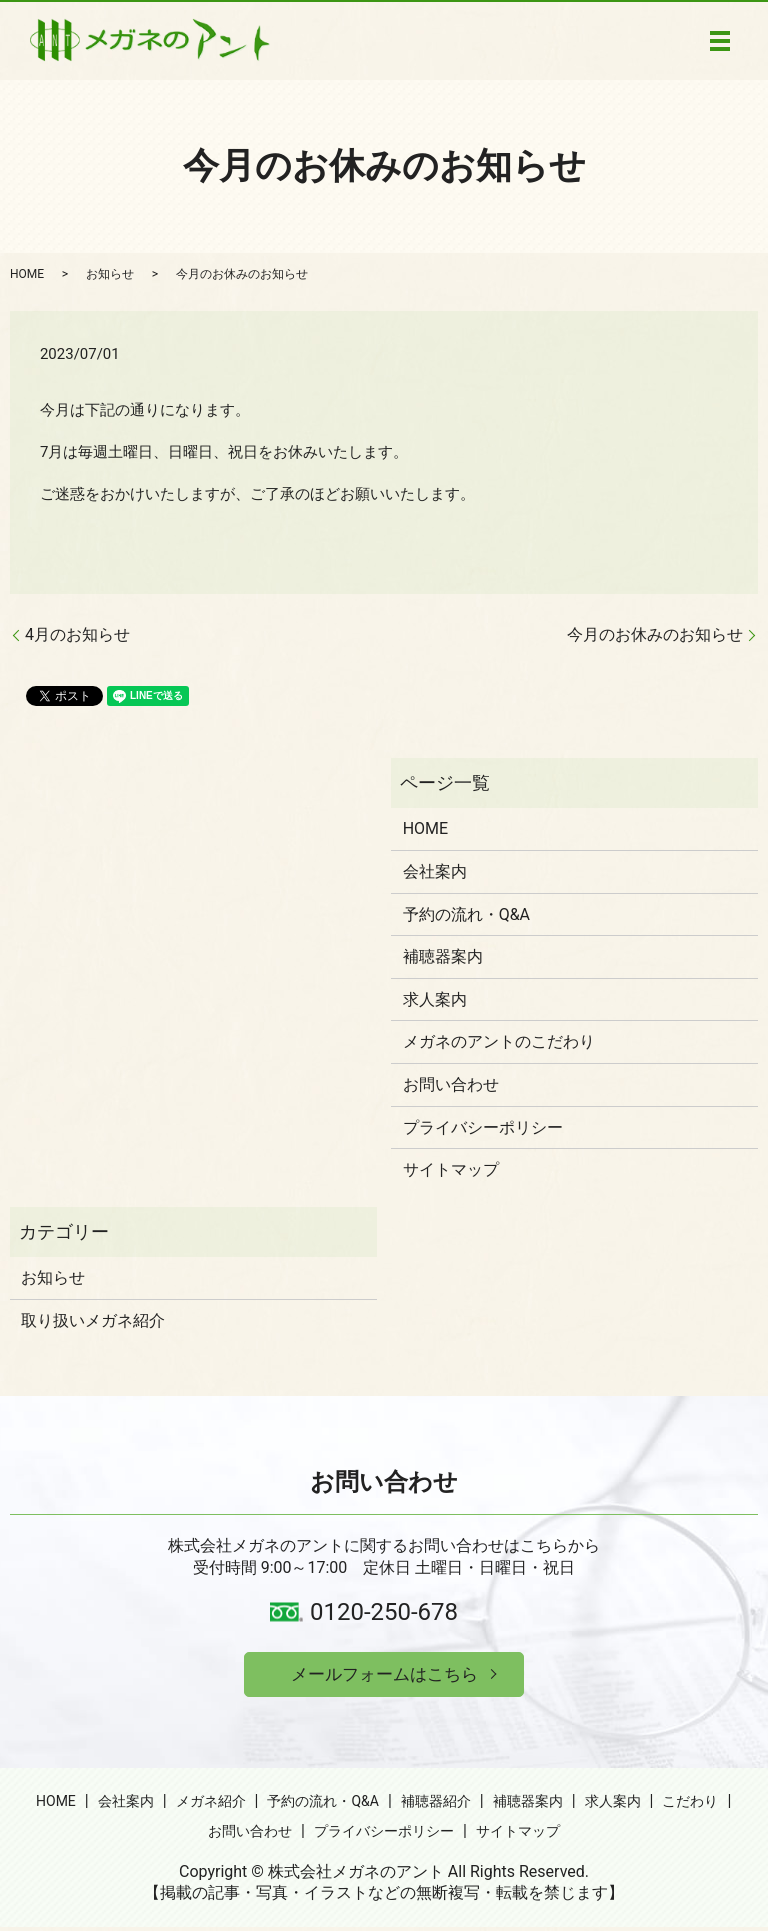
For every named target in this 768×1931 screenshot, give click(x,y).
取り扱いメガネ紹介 (93, 1320)
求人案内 (435, 999)
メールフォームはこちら (384, 1675)
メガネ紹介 (211, 1804)
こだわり (690, 1804)
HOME (27, 274)
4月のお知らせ (77, 634)
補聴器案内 (443, 956)
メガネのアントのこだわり (499, 1041)
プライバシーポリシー (483, 1127)
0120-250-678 (384, 1612)
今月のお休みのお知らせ (655, 634)
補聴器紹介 (436, 1804)
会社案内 (435, 871)
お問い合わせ (451, 1084)
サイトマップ (451, 1169)
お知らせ (110, 274)
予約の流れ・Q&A (466, 914)
